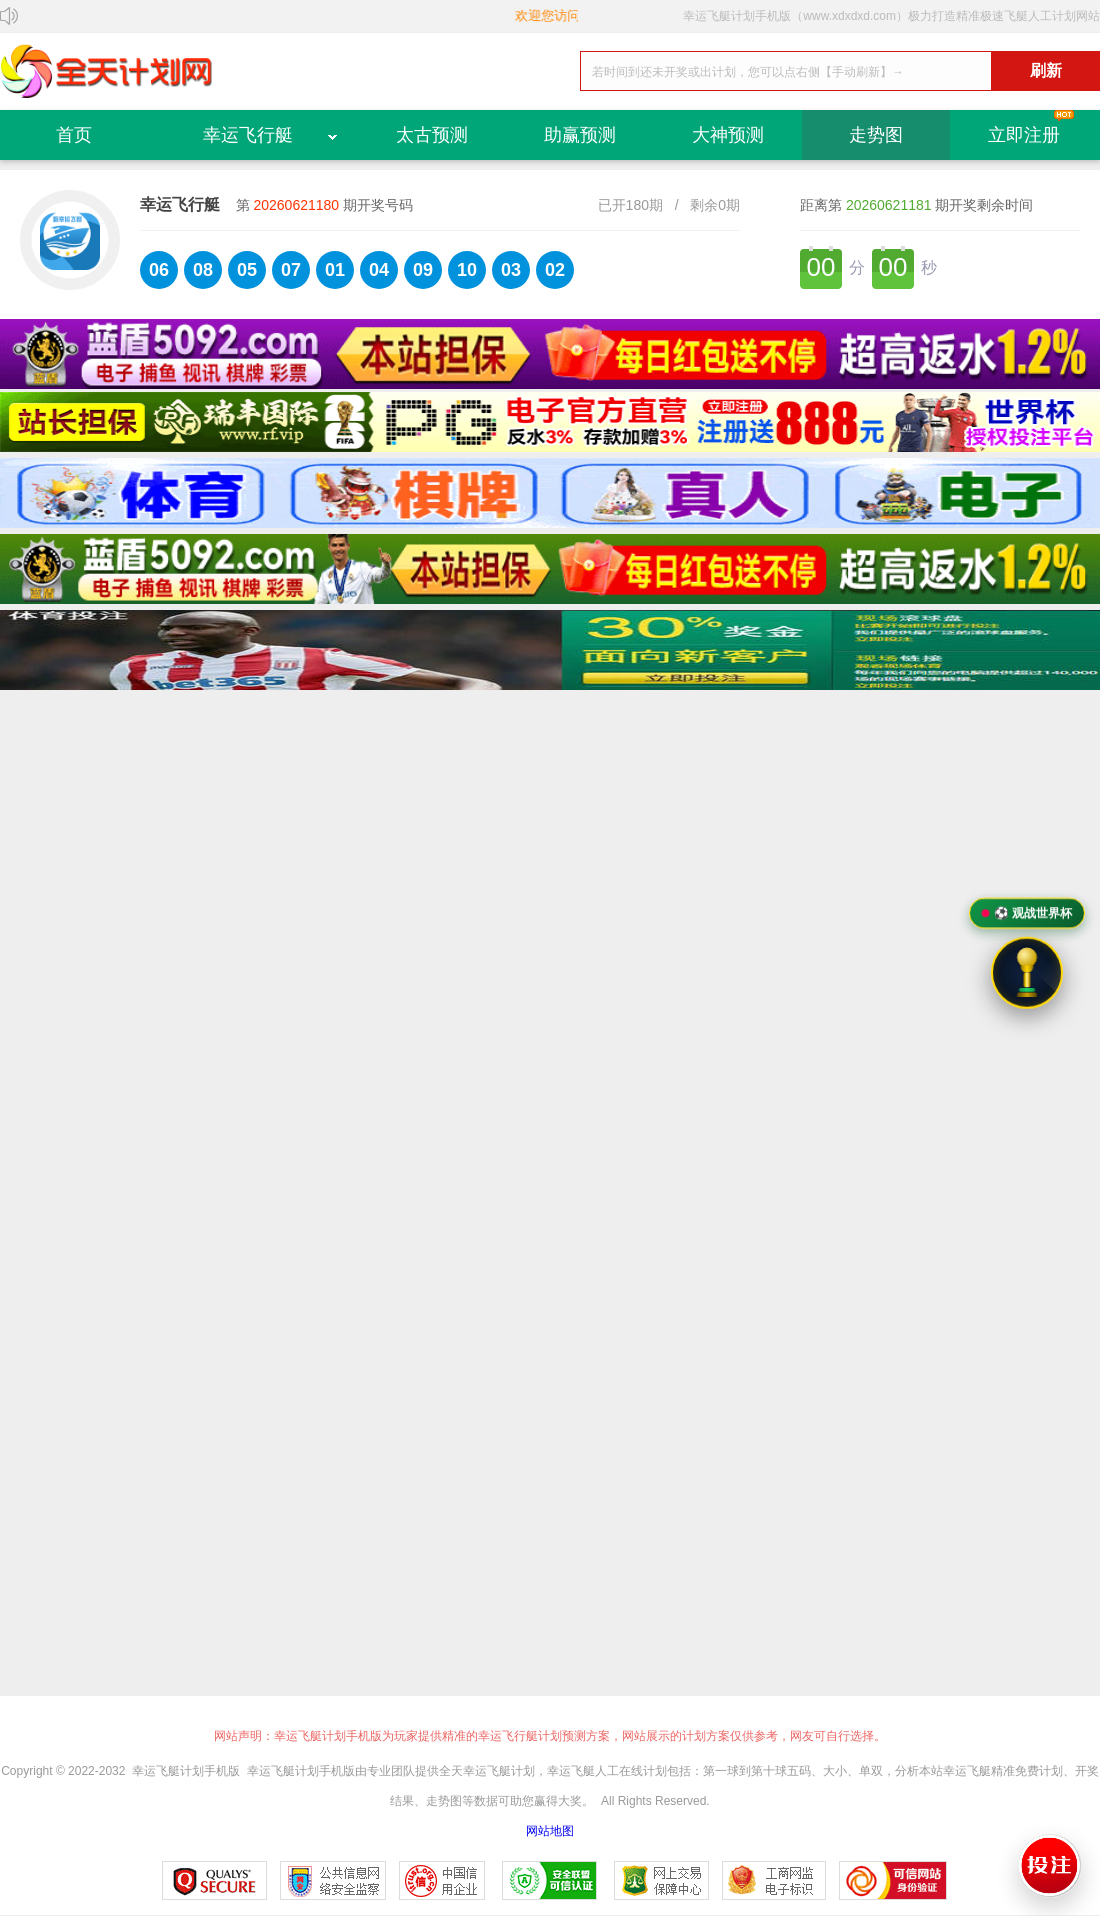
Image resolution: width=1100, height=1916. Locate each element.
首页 (74, 135)
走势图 (876, 135)
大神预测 (728, 135)
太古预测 (432, 135)
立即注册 (1024, 135)
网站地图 (550, 1831)
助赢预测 (580, 135)
